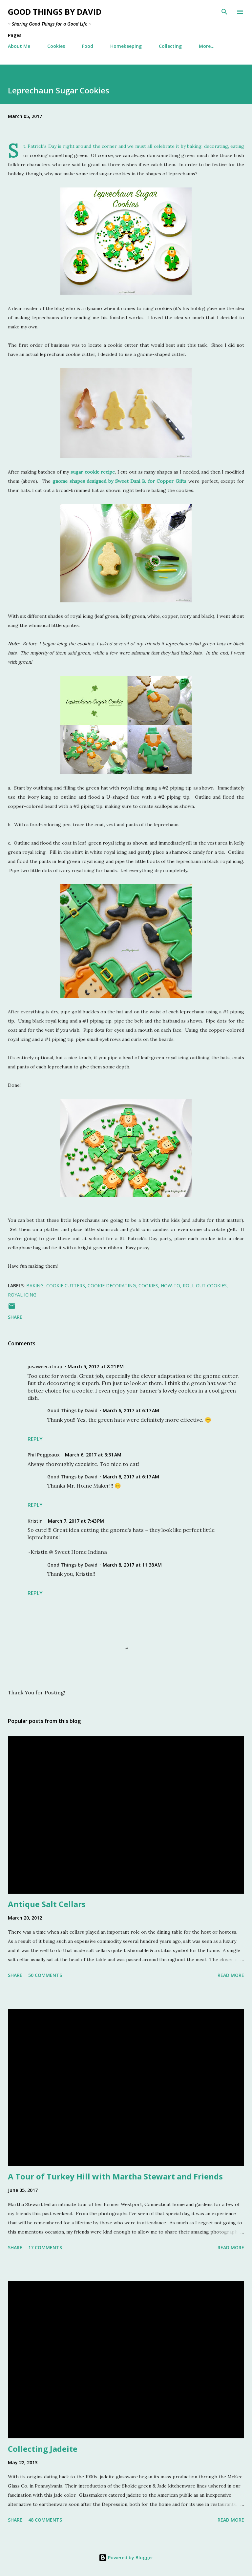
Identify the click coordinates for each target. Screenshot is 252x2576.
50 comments (45, 1975)
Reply (35, 1439)
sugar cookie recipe (93, 472)
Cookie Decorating (112, 1285)
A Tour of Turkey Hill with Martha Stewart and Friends (115, 2176)
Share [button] (15, 1317)
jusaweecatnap (45, 1366)
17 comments (45, 2247)
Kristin (35, 1521)
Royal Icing (22, 1295)
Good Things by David (54, 11)
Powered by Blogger (126, 2557)
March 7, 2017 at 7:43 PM (76, 1521)
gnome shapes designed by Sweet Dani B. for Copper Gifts (119, 481)
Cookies (56, 46)
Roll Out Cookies (205, 1285)
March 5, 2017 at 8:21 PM (96, 1366)
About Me (19, 46)
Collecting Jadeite (42, 2448)
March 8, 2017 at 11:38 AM (132, 1565)
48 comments (45, 2520)
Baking (35, 1285)
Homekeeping (126, 46)
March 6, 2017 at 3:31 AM (93, 1455)
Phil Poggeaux (44, 1455)
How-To (170, 1285)
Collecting (170, 46)
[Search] (224, 12)
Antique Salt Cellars (47, 1904)
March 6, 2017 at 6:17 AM (131, 1410)
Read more (231, 1975)
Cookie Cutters (65, 1285)
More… (207, 46)
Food (87, 46)
